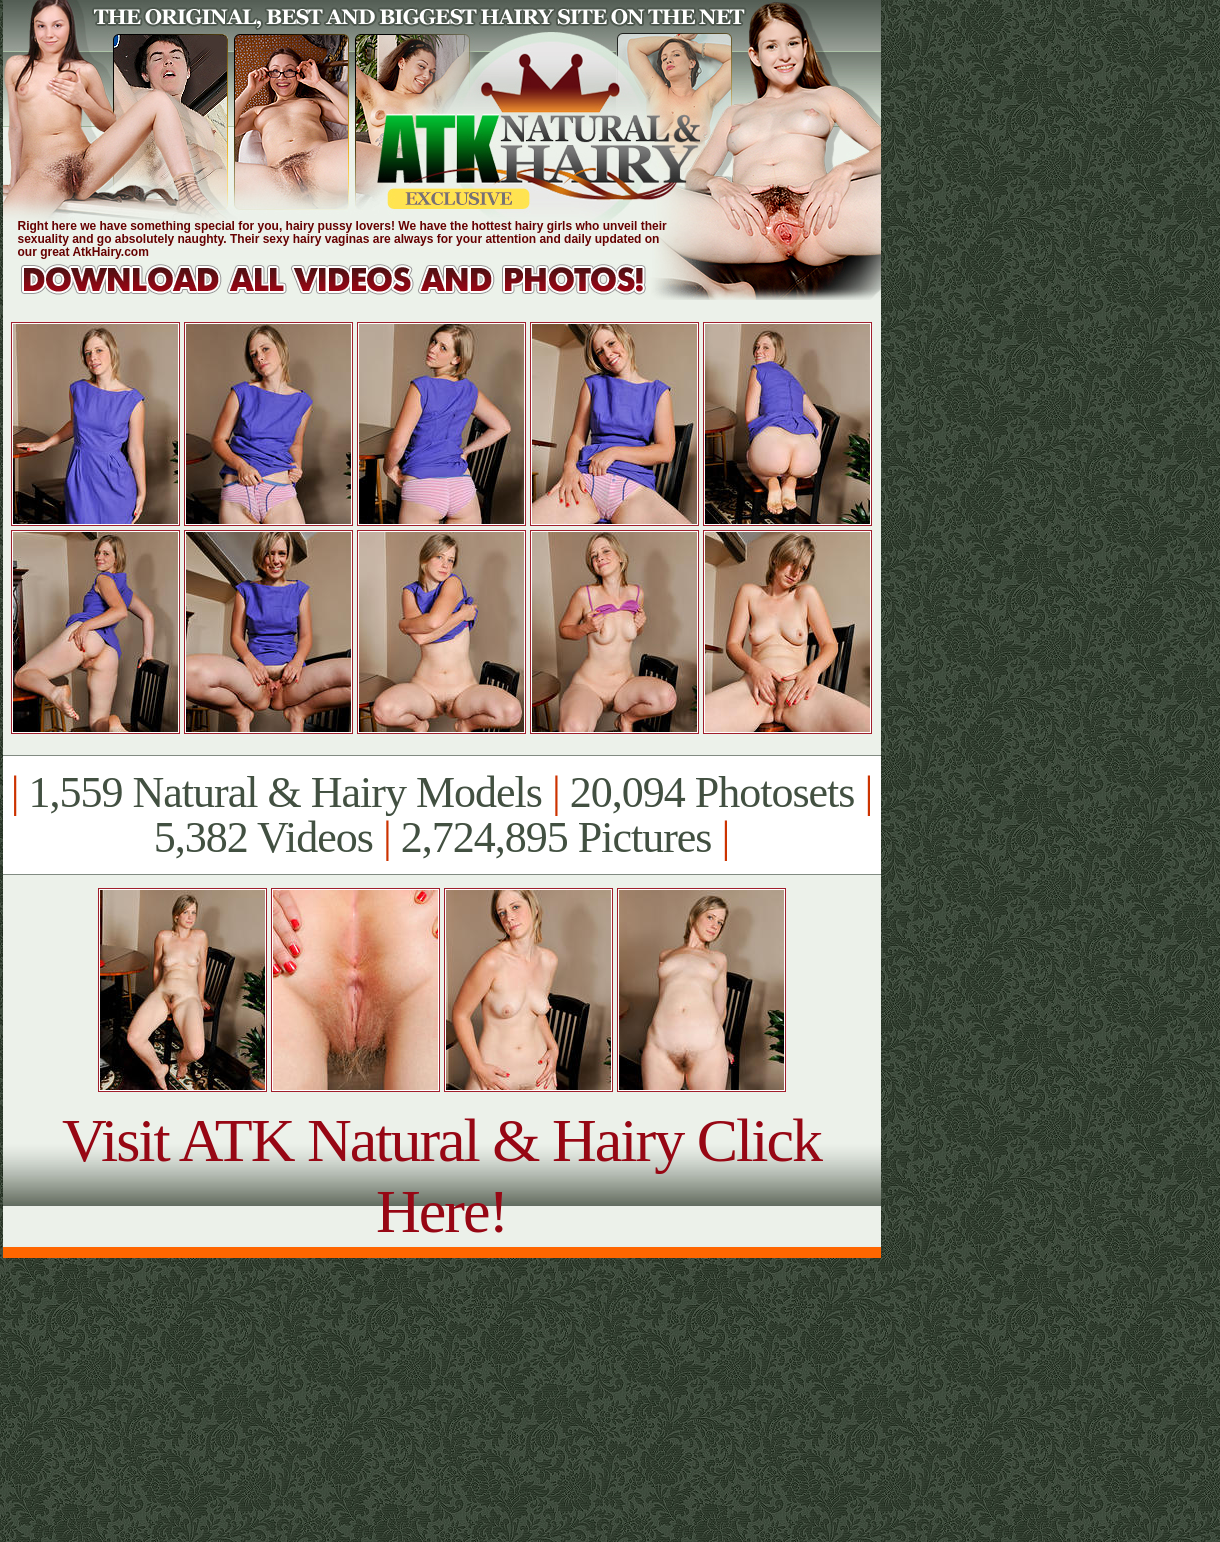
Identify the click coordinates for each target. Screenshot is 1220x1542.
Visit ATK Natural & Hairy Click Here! (441, 1175)
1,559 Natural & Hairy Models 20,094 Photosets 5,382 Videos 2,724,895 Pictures (441, 815)
